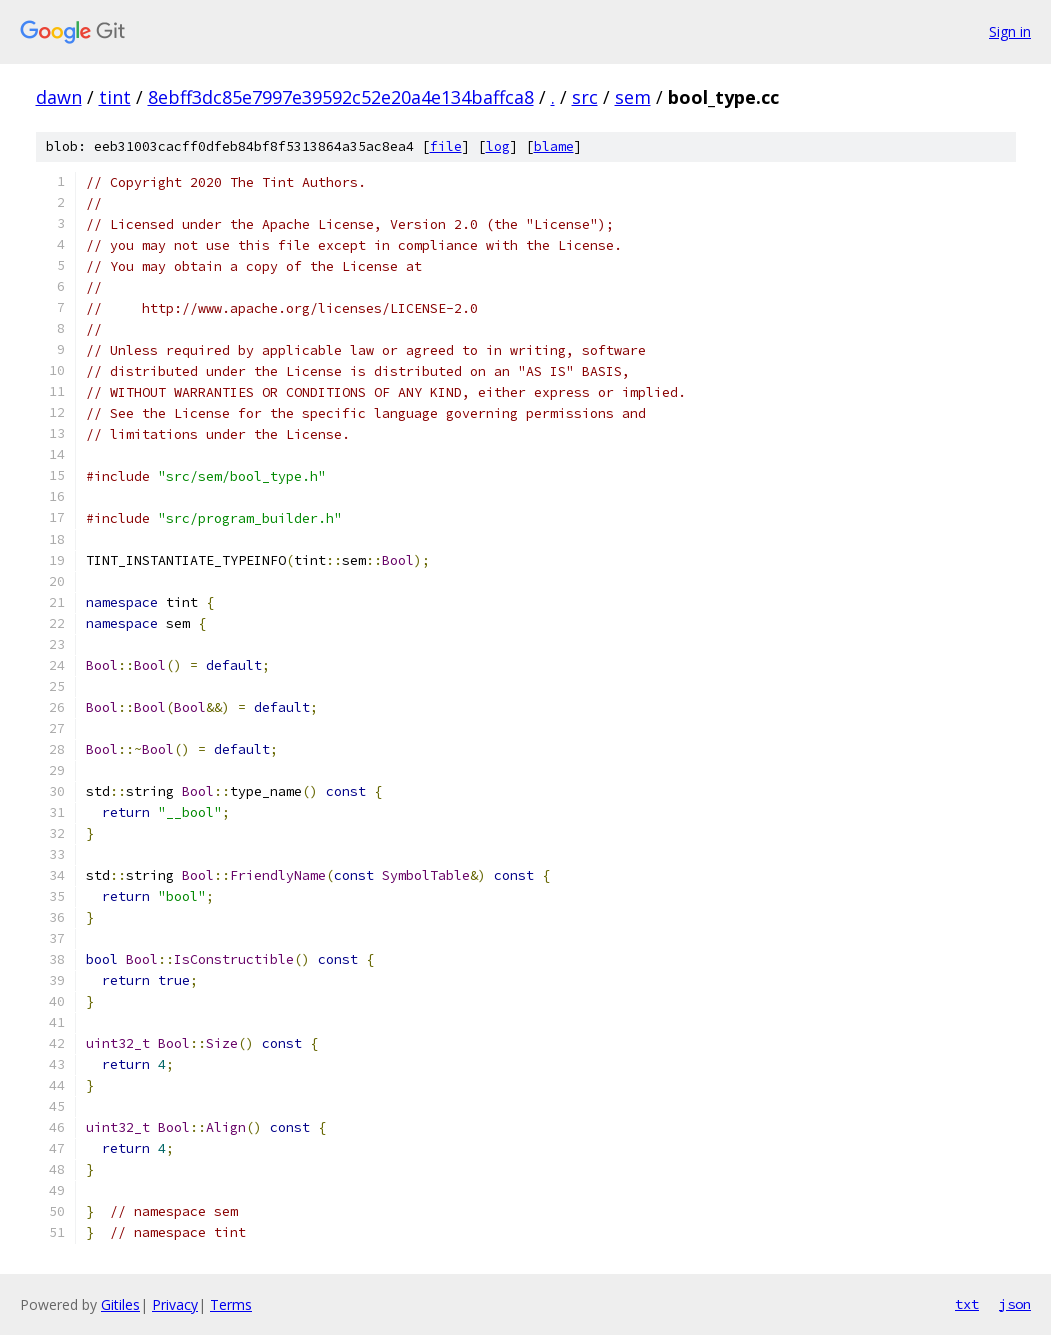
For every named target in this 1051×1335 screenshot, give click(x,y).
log (498, 146)
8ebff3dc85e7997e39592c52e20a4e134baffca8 (341, 97)
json (1015, 1304)
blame (554, 146)
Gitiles (120, 1304)
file (446, 146)
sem (633, 97)
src (585, 97)
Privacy (175, 1304)
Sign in (1010, 31)
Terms (231, 1304)
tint (115, 97)
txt (967, 1304)
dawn (59, 97)
